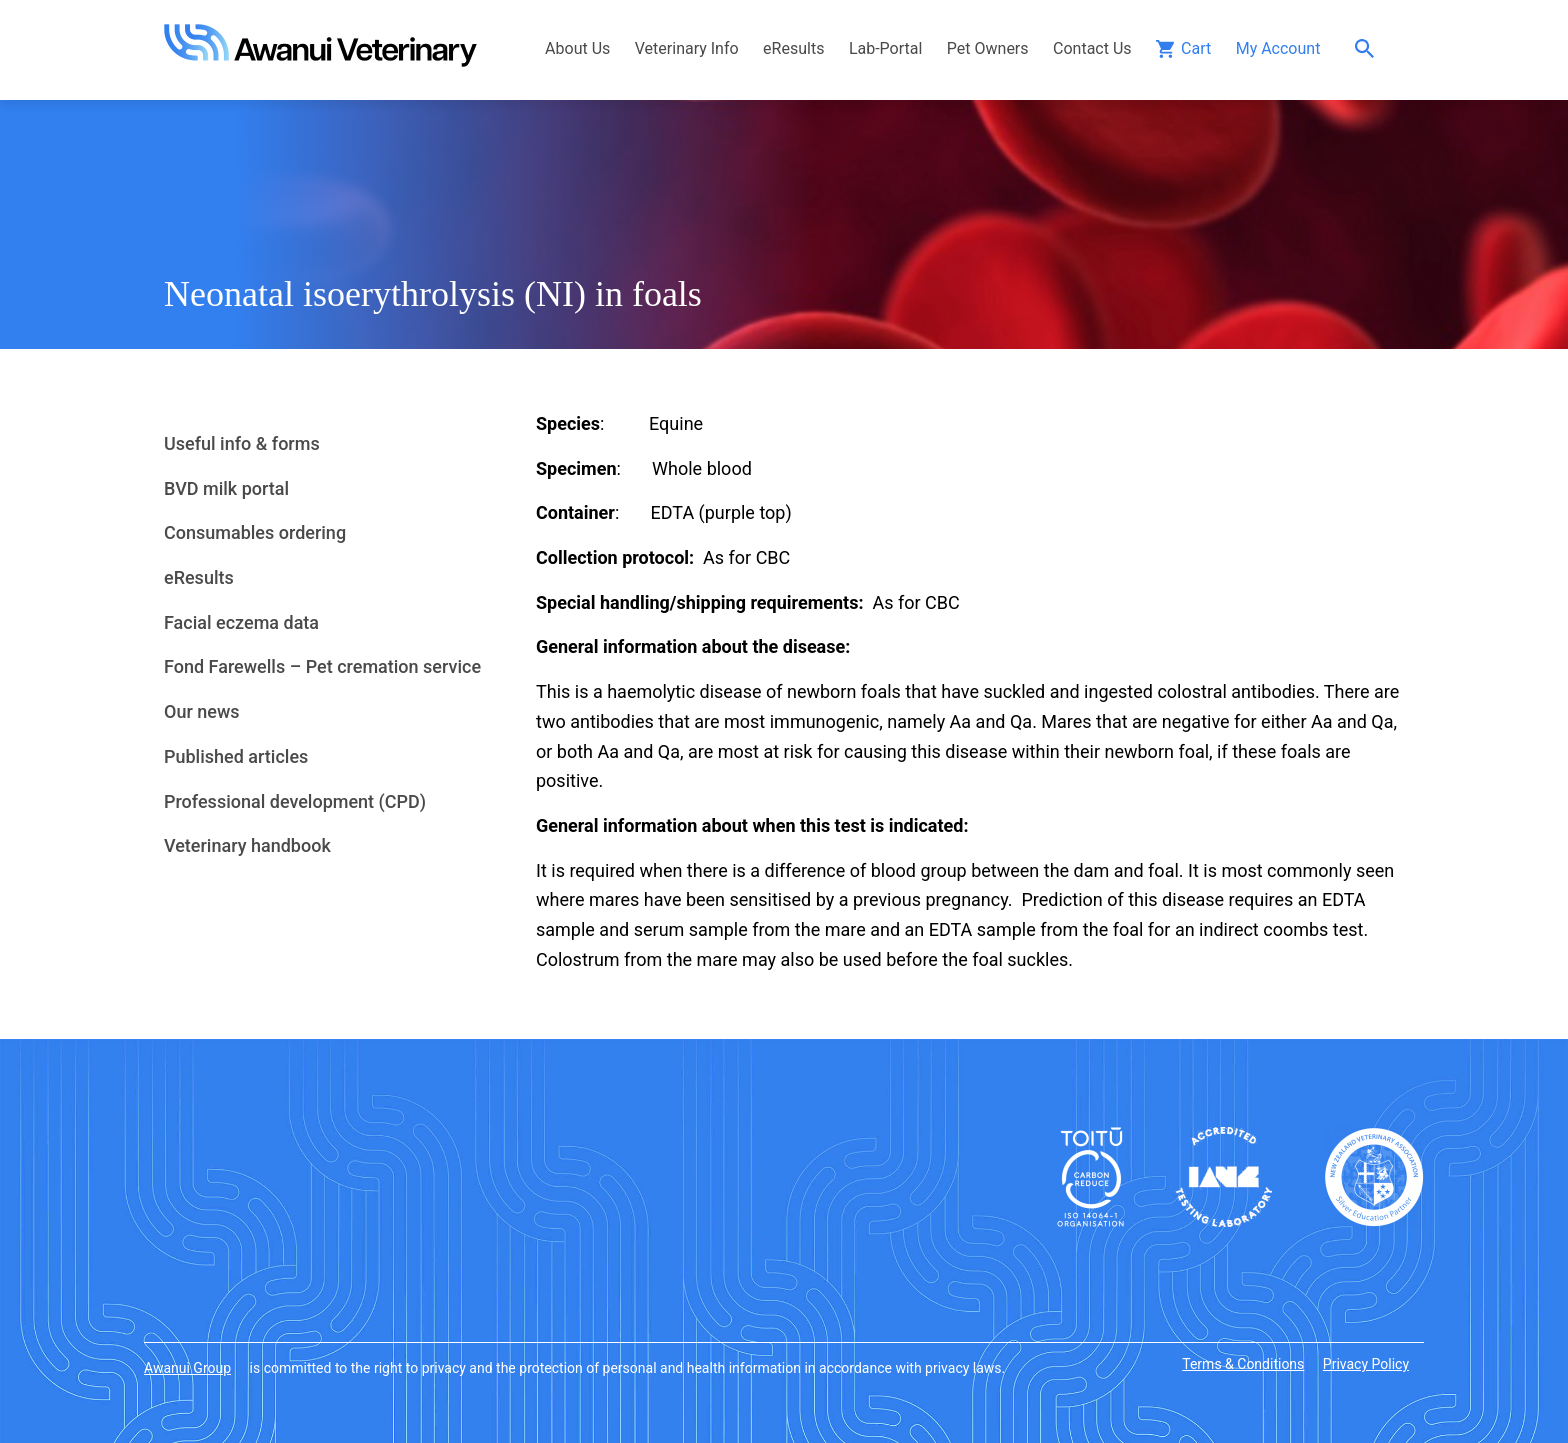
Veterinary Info (687, 48)
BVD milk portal (226, 488)
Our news (202, 711)
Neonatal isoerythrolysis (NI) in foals (433, 294)
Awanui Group (187, 1368)
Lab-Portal (885, 48)
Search (1369, 48)
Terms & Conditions (1243, 1364)
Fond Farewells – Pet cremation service (322, 666)
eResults (793, 48)
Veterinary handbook (247, 845)
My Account (1278, 48)
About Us (577, 48)
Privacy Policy (1366, 1364)
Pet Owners (988, 48)
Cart (1196, 48)
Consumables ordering (255, 532)
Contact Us (1092, 48)
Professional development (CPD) (295, 801)
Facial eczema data (241, 622)
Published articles (236, 756)
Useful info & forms (242, 443)
